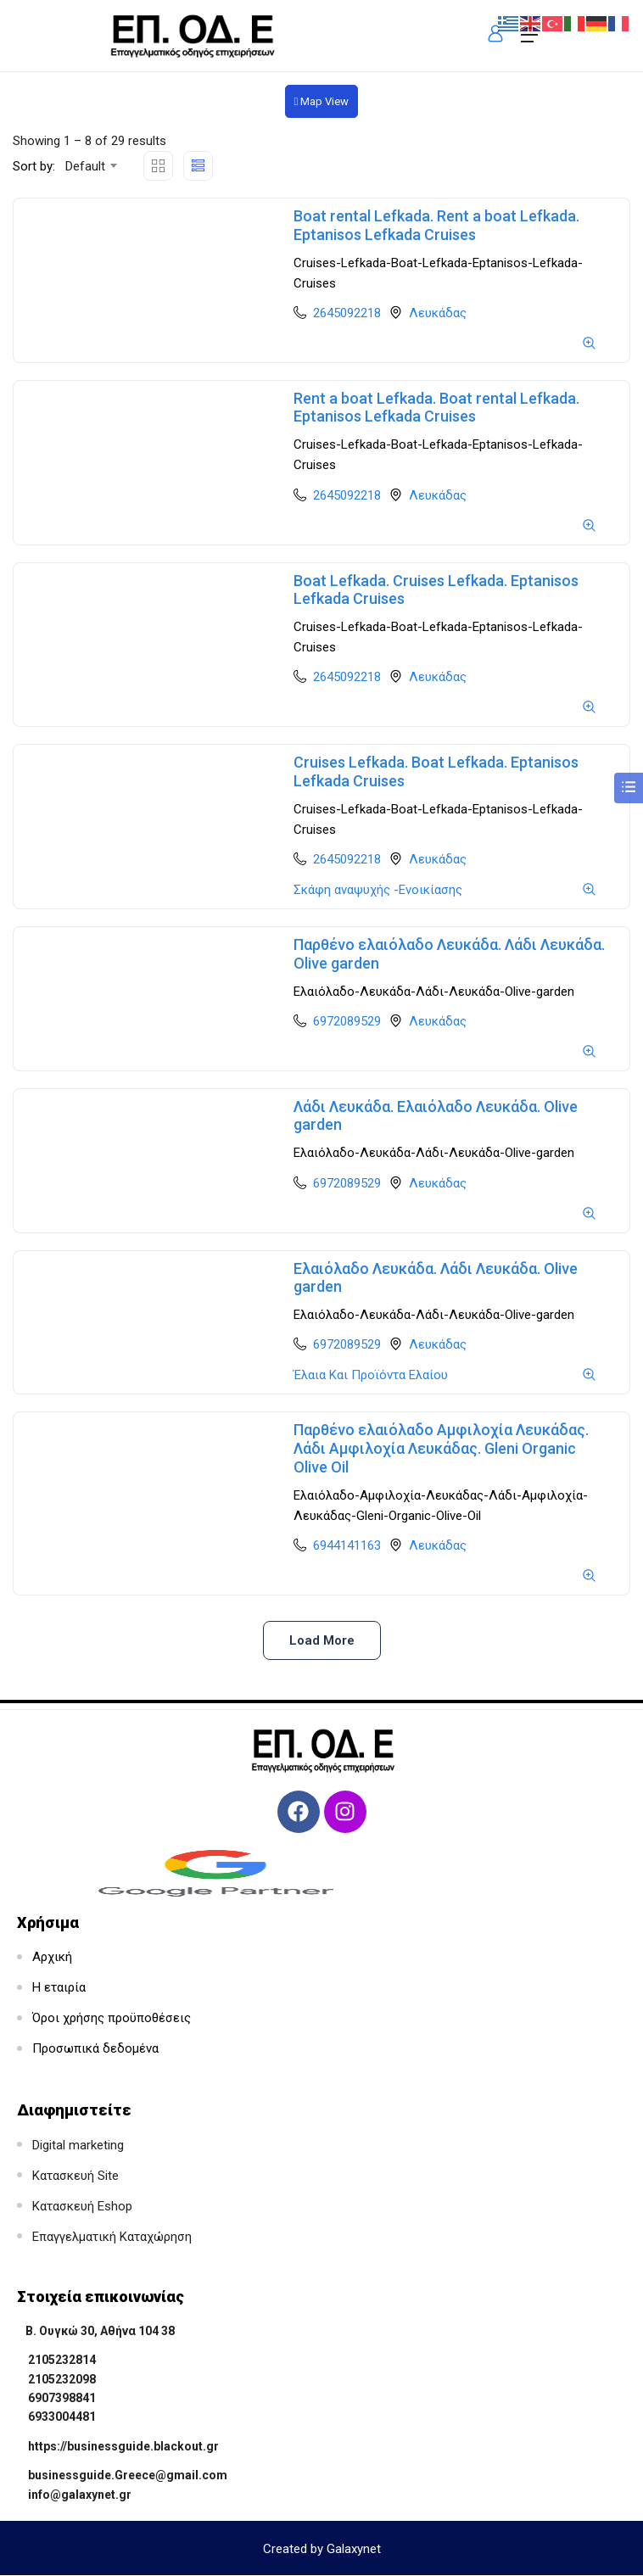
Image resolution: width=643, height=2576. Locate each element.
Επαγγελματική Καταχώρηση (112, 2236)
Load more (322, 1640)
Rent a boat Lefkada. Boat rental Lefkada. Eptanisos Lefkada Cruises (436, 407)
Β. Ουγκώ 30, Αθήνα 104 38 (100, 2331)
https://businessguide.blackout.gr (123, 2446)
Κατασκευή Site (75, 2175)
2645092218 (347, 313)
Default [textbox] (85, 166)
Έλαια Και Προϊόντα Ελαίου (371, 1375)
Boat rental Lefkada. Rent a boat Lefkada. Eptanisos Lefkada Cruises (436, 225)
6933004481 (62, 2416)
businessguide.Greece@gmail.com (127, 2475)
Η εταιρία (59, 1987)
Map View (321, 101)
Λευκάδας (438, 313)
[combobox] (90, 166)
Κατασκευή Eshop (82, 2206)
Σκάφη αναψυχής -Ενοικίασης (378, 889)
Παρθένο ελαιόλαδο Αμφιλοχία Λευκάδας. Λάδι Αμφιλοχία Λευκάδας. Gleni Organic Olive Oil (441, 1448)
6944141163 (347, 1545)
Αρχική (52, 1956)
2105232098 (62, 2379)
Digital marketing (78, 2145)
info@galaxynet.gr (79, 2494)
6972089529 (347, 1021)
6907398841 (62, 2398)
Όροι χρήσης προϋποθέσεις (111, 2018)
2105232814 (62, 2359)
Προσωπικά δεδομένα (95, 2048)
